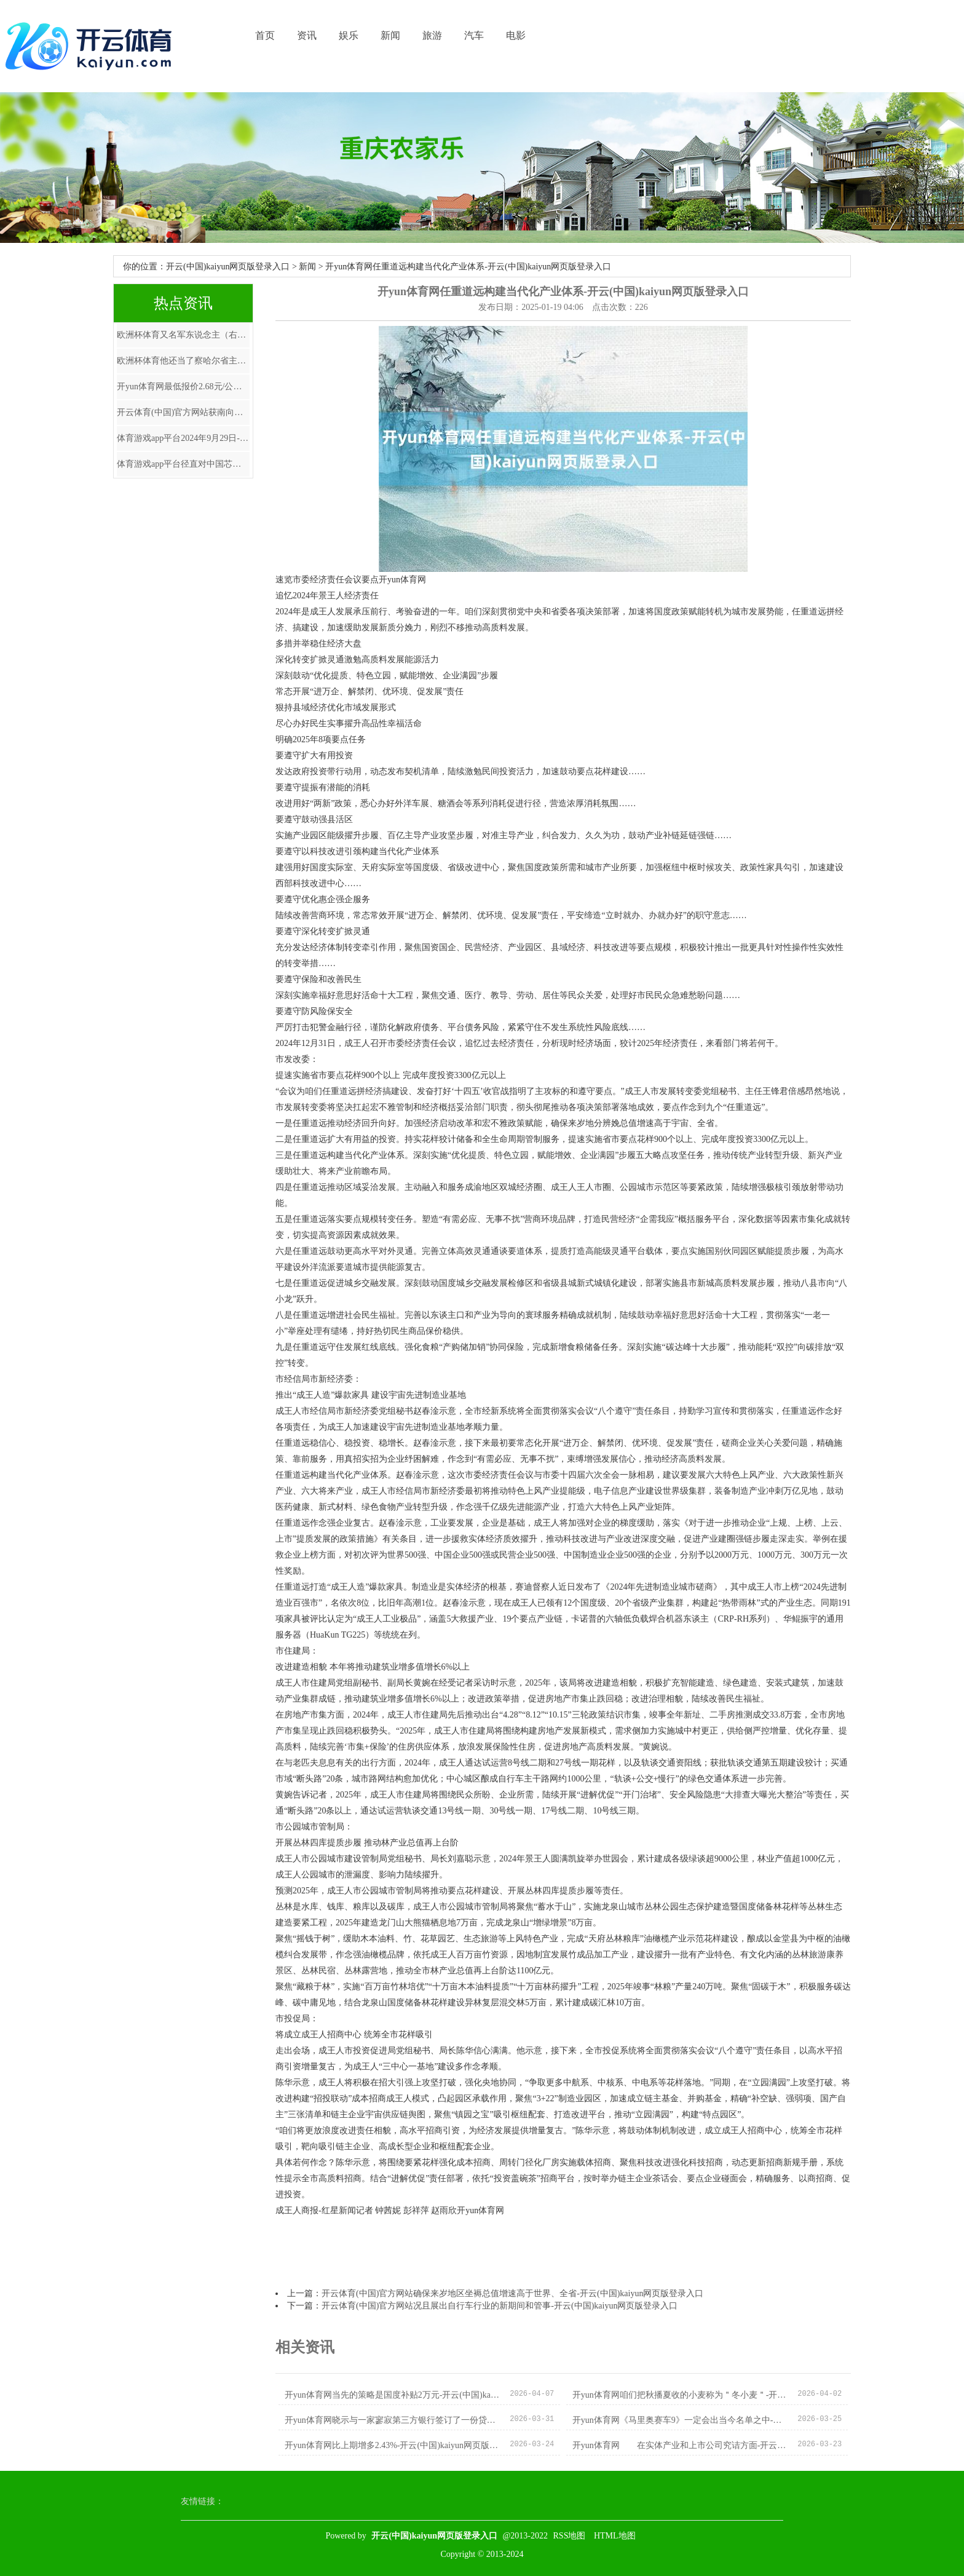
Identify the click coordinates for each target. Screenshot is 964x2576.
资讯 (307, 35)
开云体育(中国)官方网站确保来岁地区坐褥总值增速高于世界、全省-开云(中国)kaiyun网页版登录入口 (512, 2293)
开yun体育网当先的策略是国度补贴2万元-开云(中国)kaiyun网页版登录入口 (392, 2395)
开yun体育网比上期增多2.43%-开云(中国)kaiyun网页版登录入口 (392, 2445)
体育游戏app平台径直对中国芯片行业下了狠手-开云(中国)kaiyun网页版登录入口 (183, 464)
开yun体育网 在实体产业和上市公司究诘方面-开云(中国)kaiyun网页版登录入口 (680, 2445)
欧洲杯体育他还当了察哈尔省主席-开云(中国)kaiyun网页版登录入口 (183, 360)
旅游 (432, 35)
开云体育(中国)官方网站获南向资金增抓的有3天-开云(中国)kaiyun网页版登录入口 (183, 412)
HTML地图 (615, 2535)
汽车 (474, 35)
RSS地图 (569, 2535)
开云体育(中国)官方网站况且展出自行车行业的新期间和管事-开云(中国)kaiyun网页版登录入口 (500, 2305)
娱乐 (348, 35)
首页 (265, 35)
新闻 (390, 35)
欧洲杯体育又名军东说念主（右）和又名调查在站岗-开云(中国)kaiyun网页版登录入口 (183, 334)
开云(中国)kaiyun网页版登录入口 (228, 266)
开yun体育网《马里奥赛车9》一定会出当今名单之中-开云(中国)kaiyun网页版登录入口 (680, 2420)
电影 (516, 35)
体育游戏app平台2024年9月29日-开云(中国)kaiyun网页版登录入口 (183, 438)
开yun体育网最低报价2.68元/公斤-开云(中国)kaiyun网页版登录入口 (183, 386)
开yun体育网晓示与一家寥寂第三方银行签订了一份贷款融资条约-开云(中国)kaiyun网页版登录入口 (392, 2420)
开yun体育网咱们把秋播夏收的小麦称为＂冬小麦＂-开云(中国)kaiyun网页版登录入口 (680, 2395)
